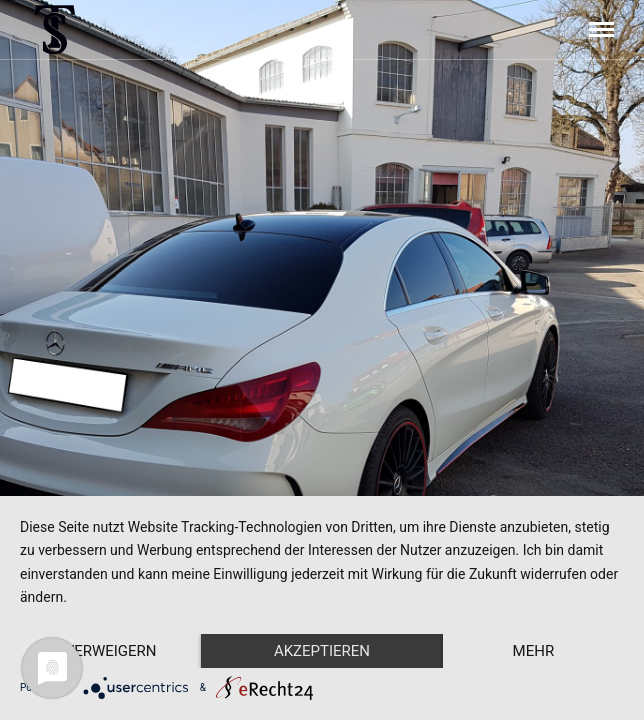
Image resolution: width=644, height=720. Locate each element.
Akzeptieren (322, 651)
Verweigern (111, 651)
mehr (534, 651)
